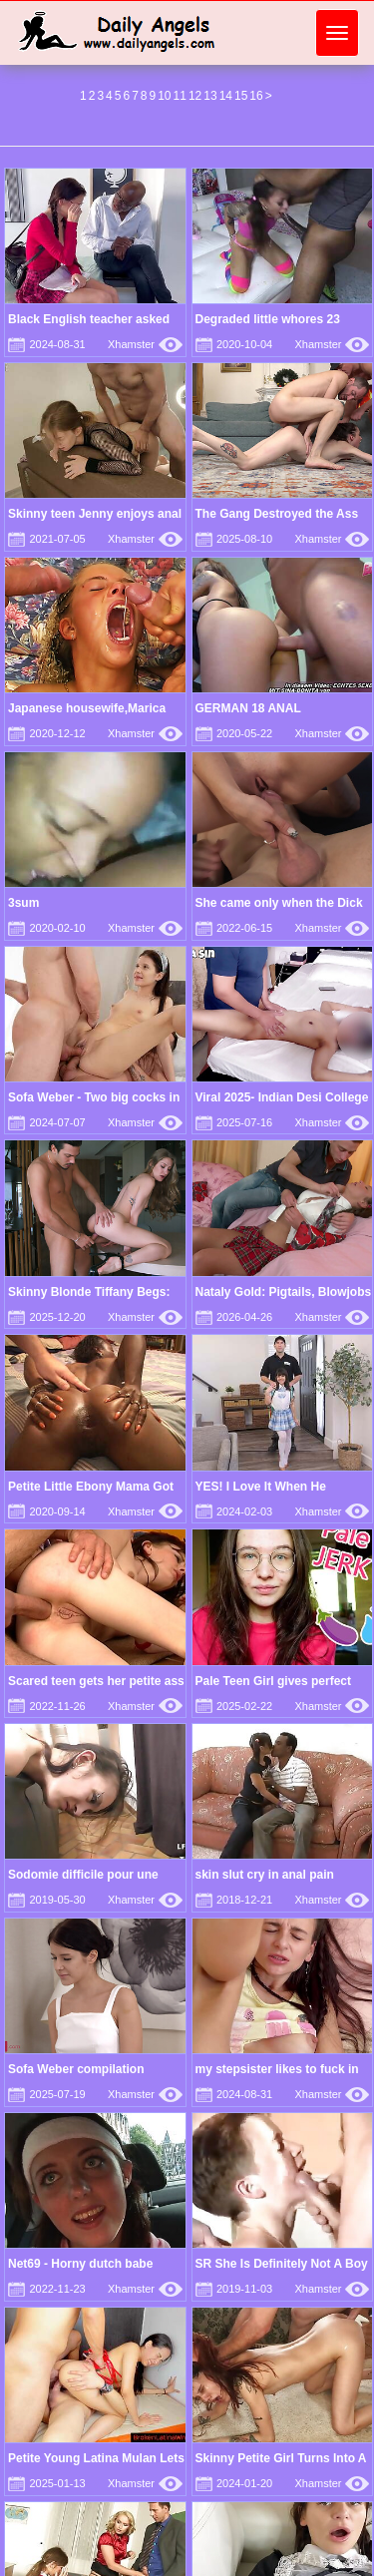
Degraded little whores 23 (267, 319)
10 (164, 96)
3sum (23, 903)
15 (240, 96)
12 (194, 96)
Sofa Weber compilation (76, 2069)
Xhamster (145, 344)
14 (225, 96)
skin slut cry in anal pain (264, 1875)
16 (255, 96)
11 (180, 96)
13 (209, 96)
